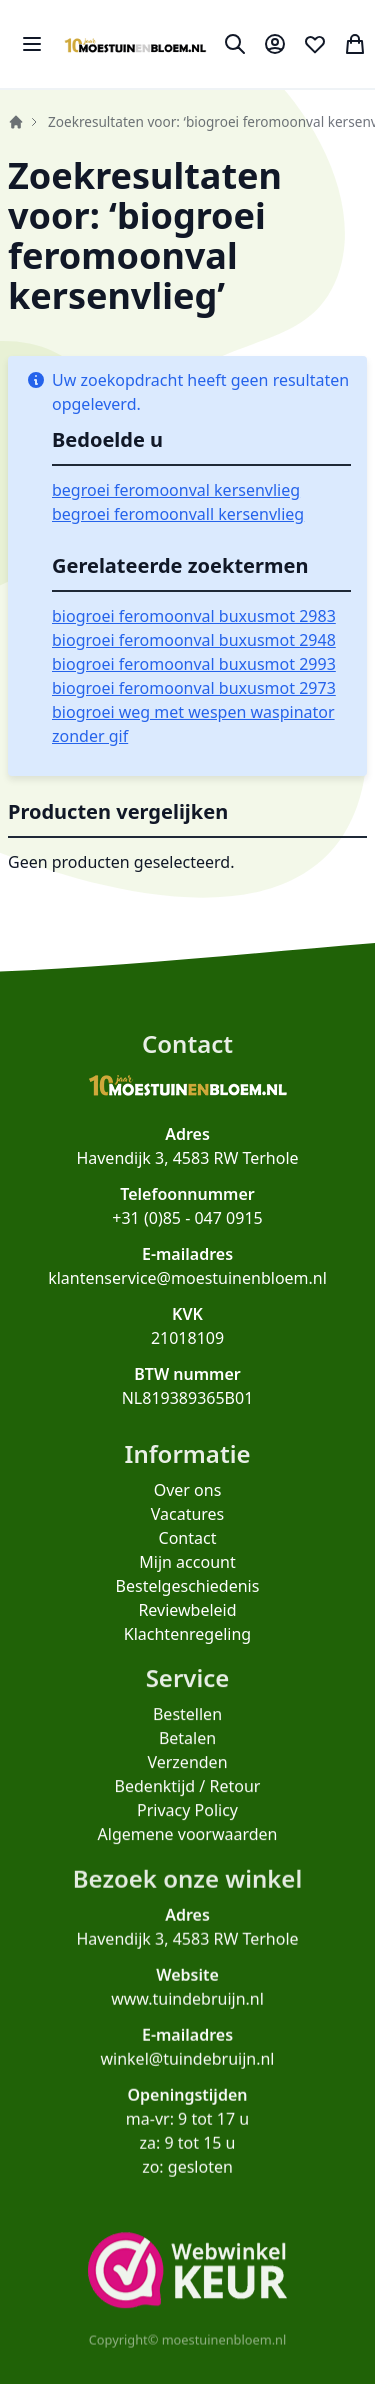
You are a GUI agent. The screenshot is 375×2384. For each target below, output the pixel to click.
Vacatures (188, 1530)
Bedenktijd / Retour (188, 1809)
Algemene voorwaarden (188, 1857)
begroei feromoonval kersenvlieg (176, 490)
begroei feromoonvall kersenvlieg (178, 514)
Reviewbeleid (187, 1626)
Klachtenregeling (187, 1650)
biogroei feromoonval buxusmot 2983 (194, 616)
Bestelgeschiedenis (188, 1602)
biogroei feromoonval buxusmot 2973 (194, 688)
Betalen (187, 1761)
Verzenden (187, 1785)
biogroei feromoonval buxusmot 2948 (194, 640)
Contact (188, 1554)
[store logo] (135, 44)
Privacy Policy (187, 1833)
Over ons (188, 1506)
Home (16, 122)
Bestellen (187, 1737)
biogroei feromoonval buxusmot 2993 (194, 664)
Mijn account (187, 1578)
